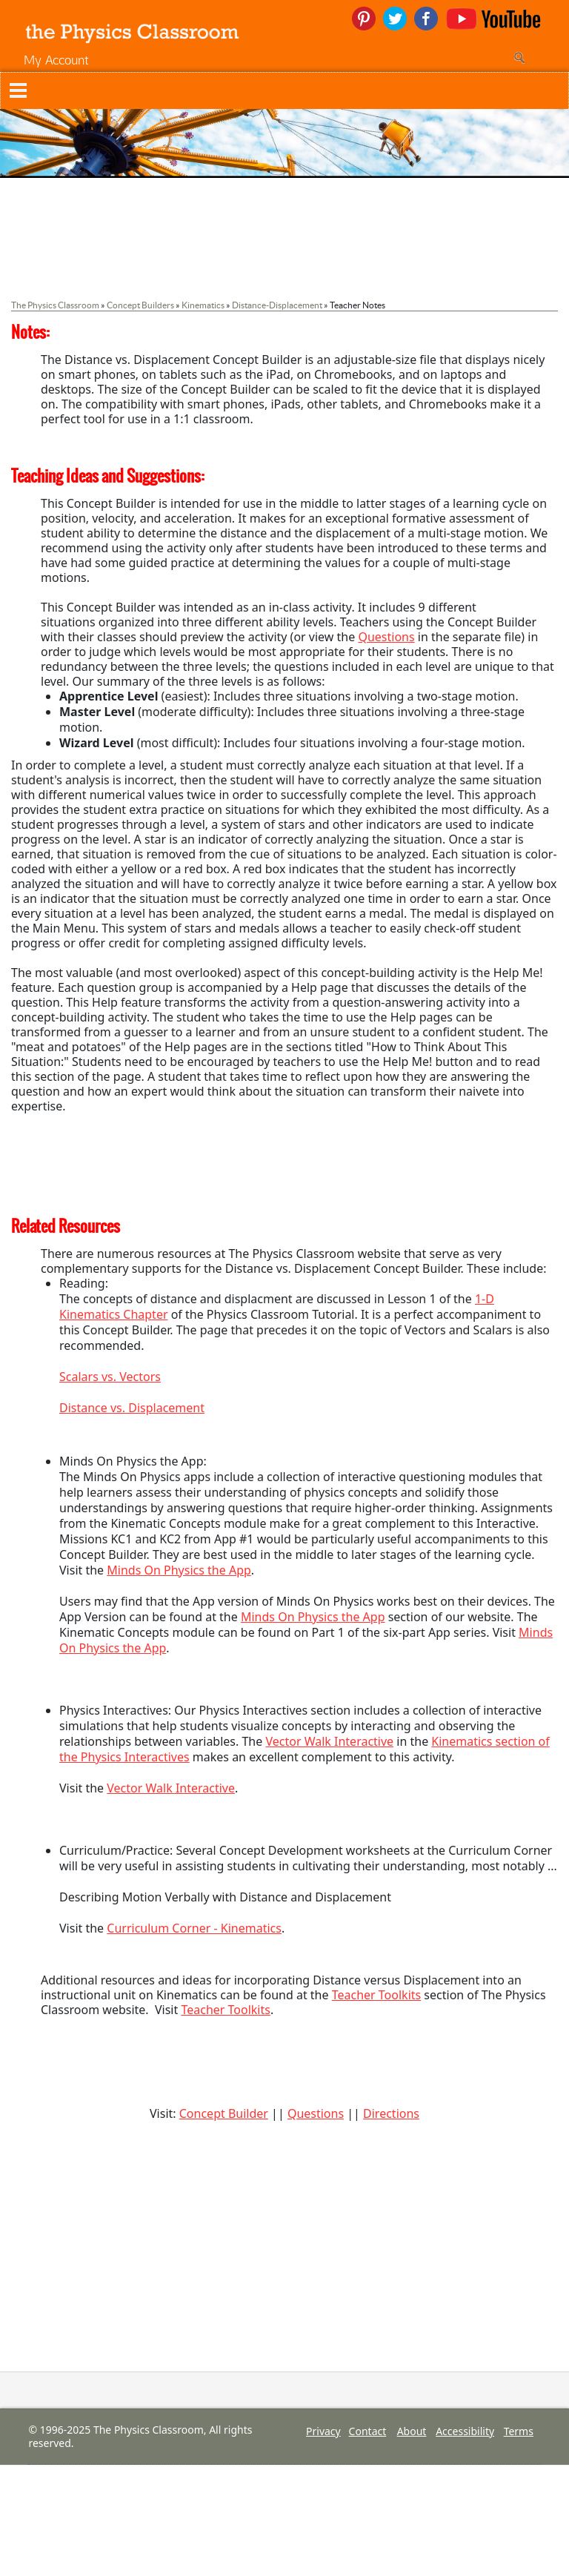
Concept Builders (140, 305)
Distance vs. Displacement (131, 1408)
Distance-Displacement (277, 305)
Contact (368, 2431)
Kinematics (203, 305)
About (412, 2431)
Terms (518, 2431)
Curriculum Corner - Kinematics (194, 1928)
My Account (56, 59)
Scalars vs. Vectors (110, 1376)
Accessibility (465, 2431)
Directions (391, 2113)
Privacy (323, 2431)
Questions (386, 637)
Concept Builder (223, 2113)
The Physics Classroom (55, 305)
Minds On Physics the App (179, 1570)
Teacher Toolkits (377, 1995)
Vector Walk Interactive (329, 1741)
